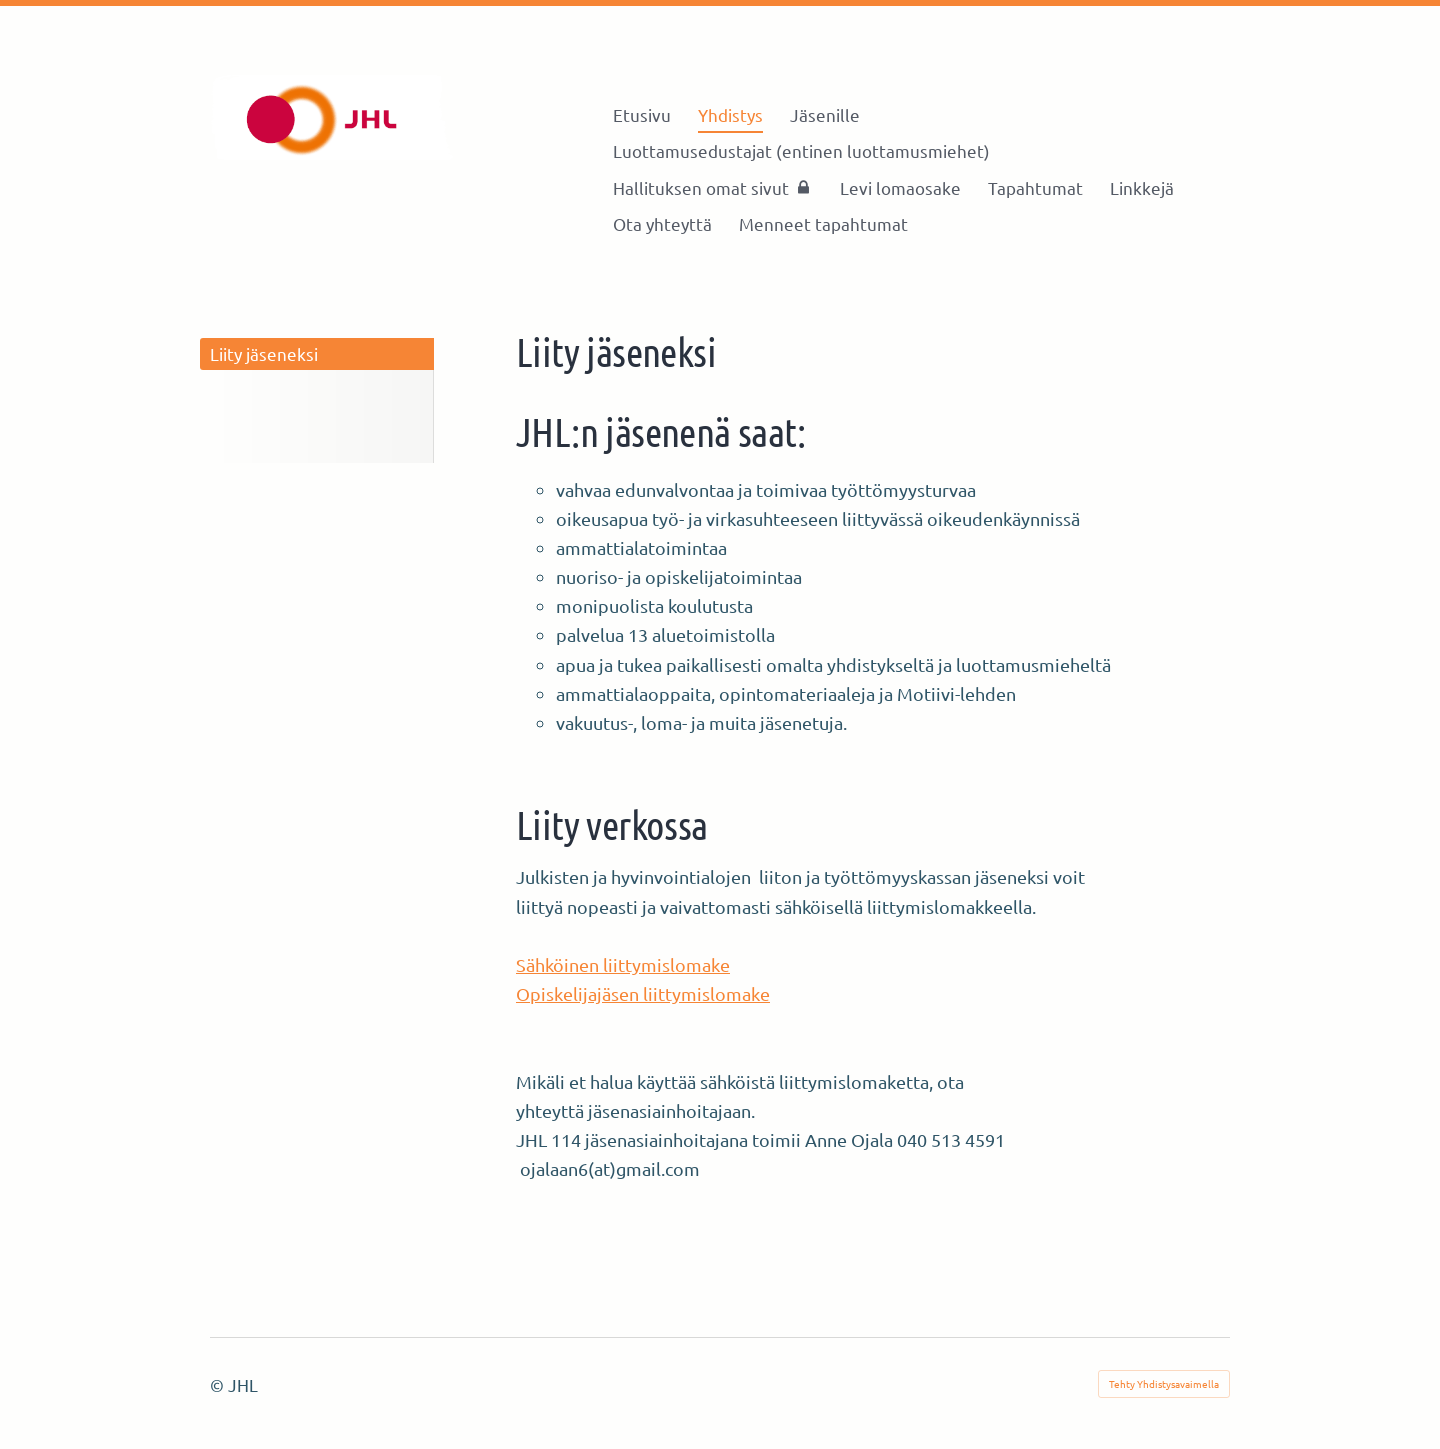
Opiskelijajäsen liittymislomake (643, 993)
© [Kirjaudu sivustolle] (219, 1384)
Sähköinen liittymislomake (623, 964)
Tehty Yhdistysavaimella (1164, 1383)
